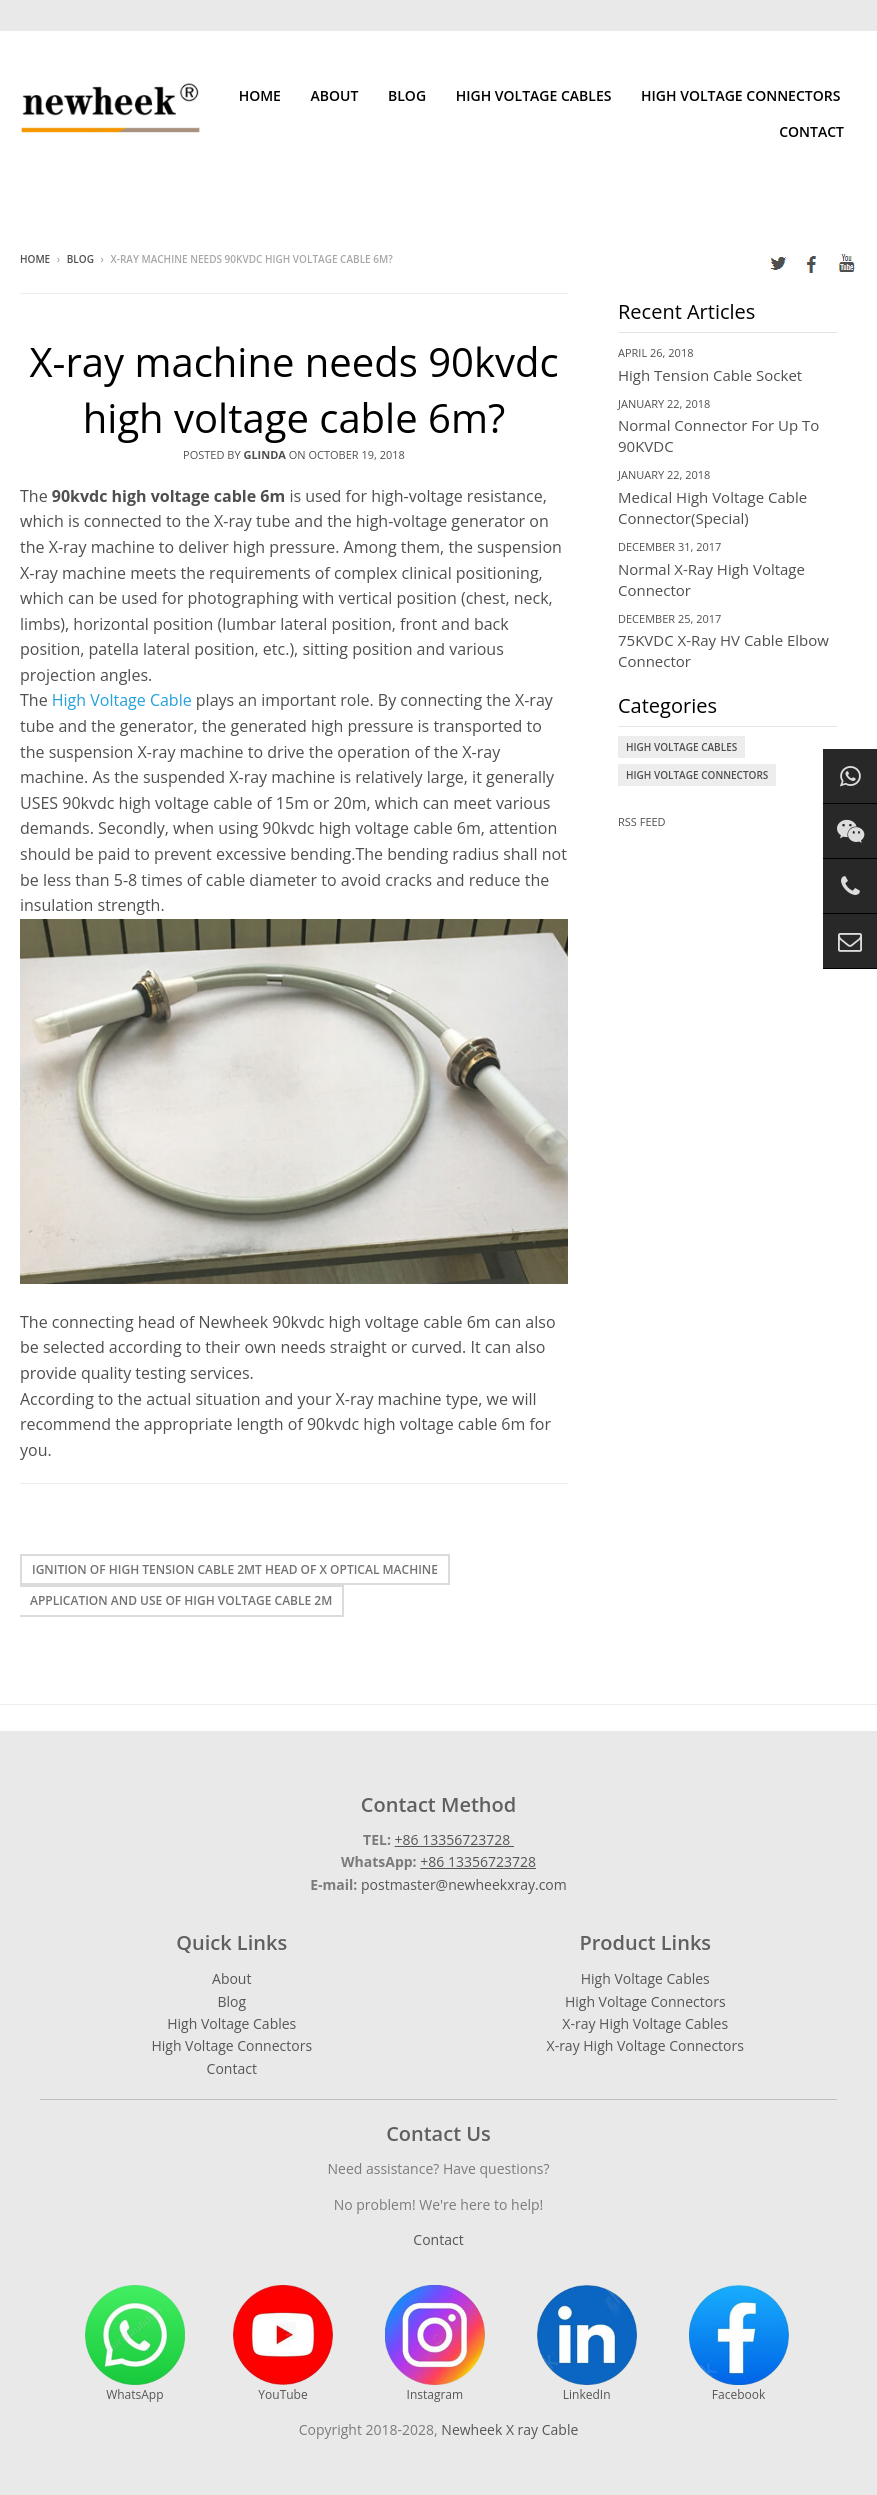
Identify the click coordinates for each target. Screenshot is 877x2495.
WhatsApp (135, 2344)
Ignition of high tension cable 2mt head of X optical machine (235, 1569)
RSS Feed (642, 821)
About (335, 95)
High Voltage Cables (534, 95)
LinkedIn (587, 2344)
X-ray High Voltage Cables (645, 2023)
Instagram (435, 2344)
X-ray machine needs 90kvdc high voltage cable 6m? (293, 389)
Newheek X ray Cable (509, 2429)
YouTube (283, 2344)
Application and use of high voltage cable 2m (181, 1600)
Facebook (739, 2344)
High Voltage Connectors (740, 95)
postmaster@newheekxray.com (464, 1884)
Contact (811, 131)
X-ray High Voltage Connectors (645, 2045)
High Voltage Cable (122, 700)
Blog (407, 95)
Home (260, 95)
